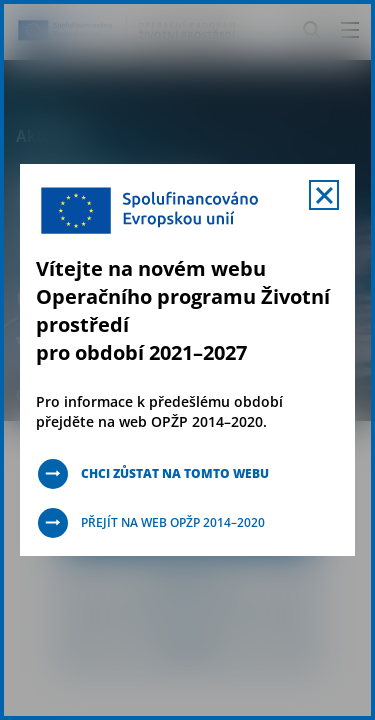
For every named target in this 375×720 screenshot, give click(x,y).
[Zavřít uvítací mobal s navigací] (324, 195)
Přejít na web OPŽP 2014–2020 (173, 522)
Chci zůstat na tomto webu (175, 473)
